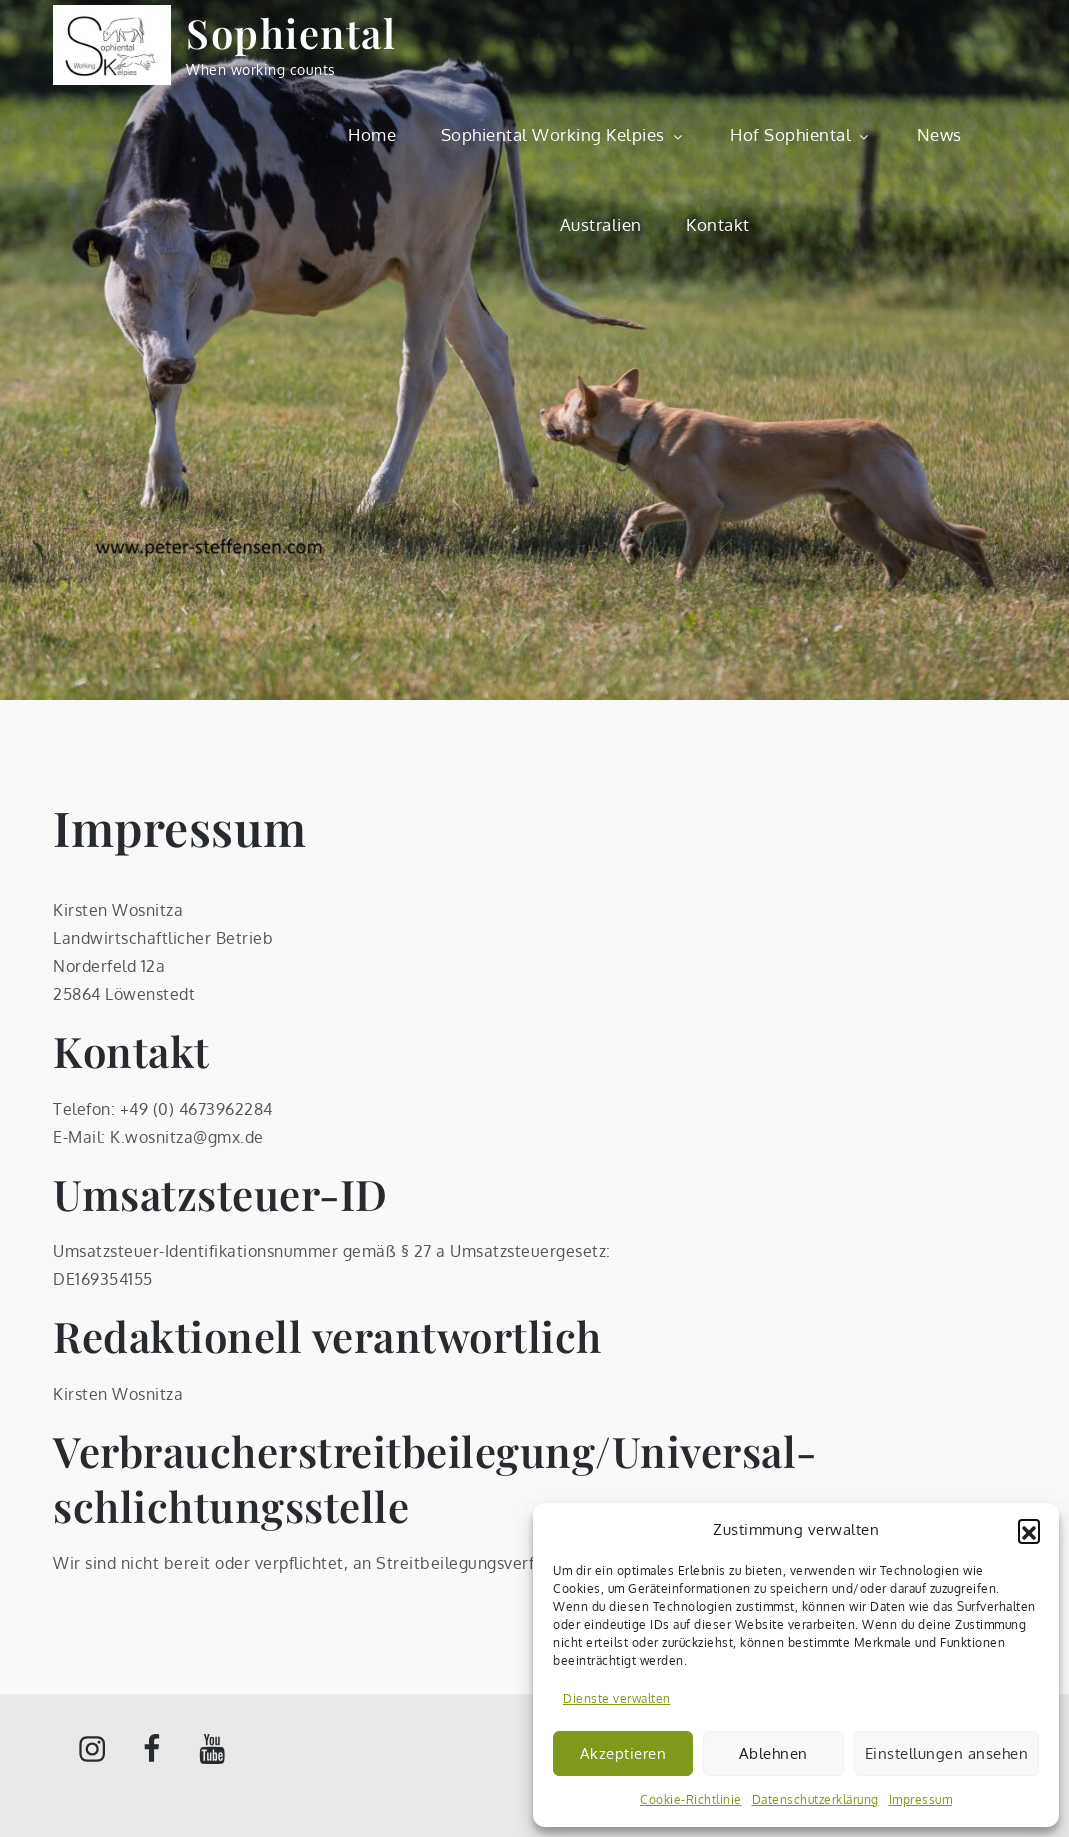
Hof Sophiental (801, 134)
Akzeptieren (623, 1753)
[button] (1029, 1530)
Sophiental (291, 32)
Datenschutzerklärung (815, 1799)
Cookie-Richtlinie (691, 1799)
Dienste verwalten (617, 1698)
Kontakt (718, 224)
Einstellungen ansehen (947, 1753)
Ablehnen (773, 1753)
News (939, 134)
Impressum (921, 1799)
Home (372, 134)
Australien (601, 224)
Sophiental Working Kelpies (563, 134)
